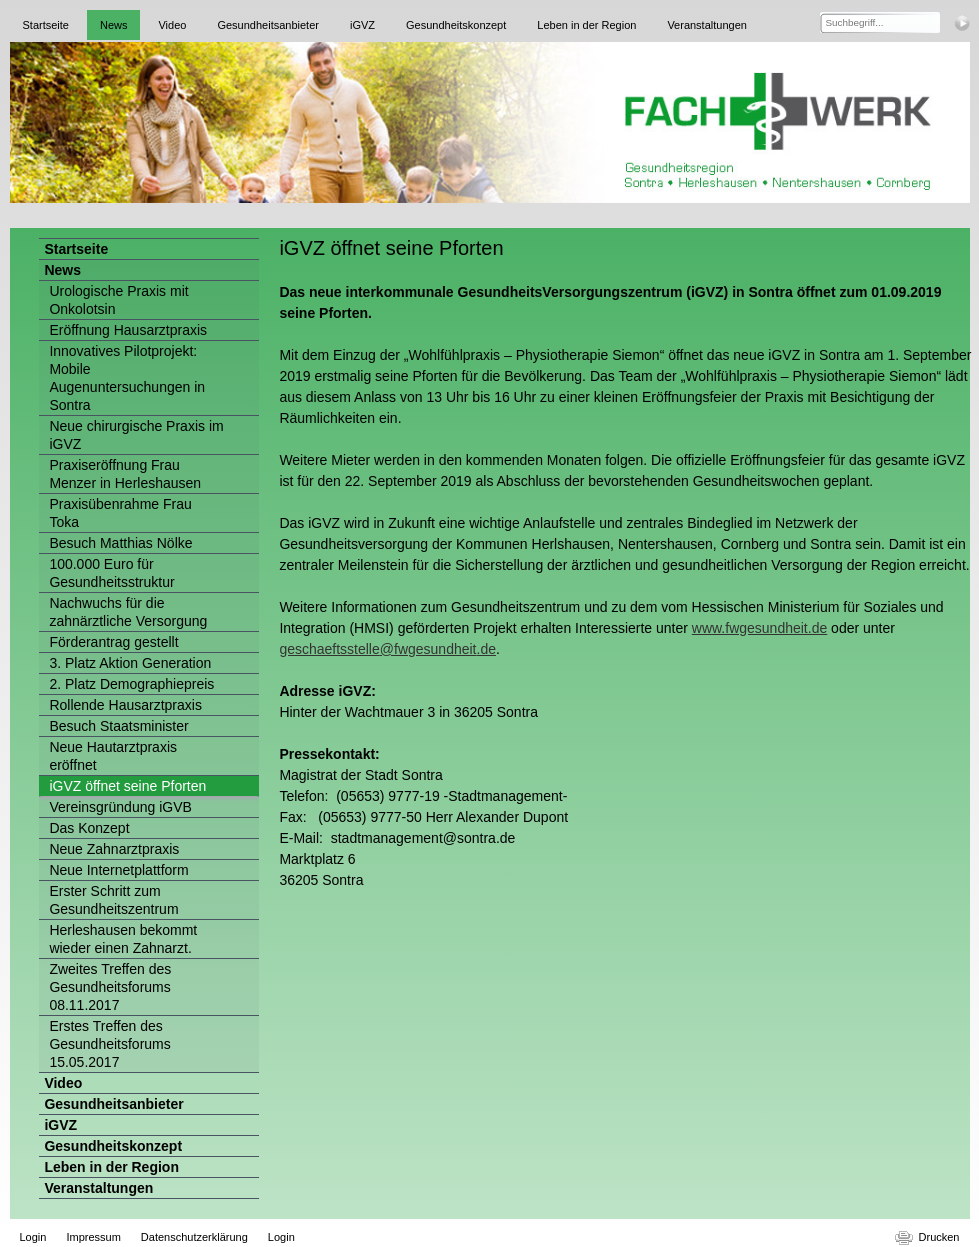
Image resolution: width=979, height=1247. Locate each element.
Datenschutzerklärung (194, 1237)
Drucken (939, 1237)
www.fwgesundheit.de (759, 628)
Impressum (93, 1237)
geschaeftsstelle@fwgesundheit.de (387, 649)
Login (33, 1237)
